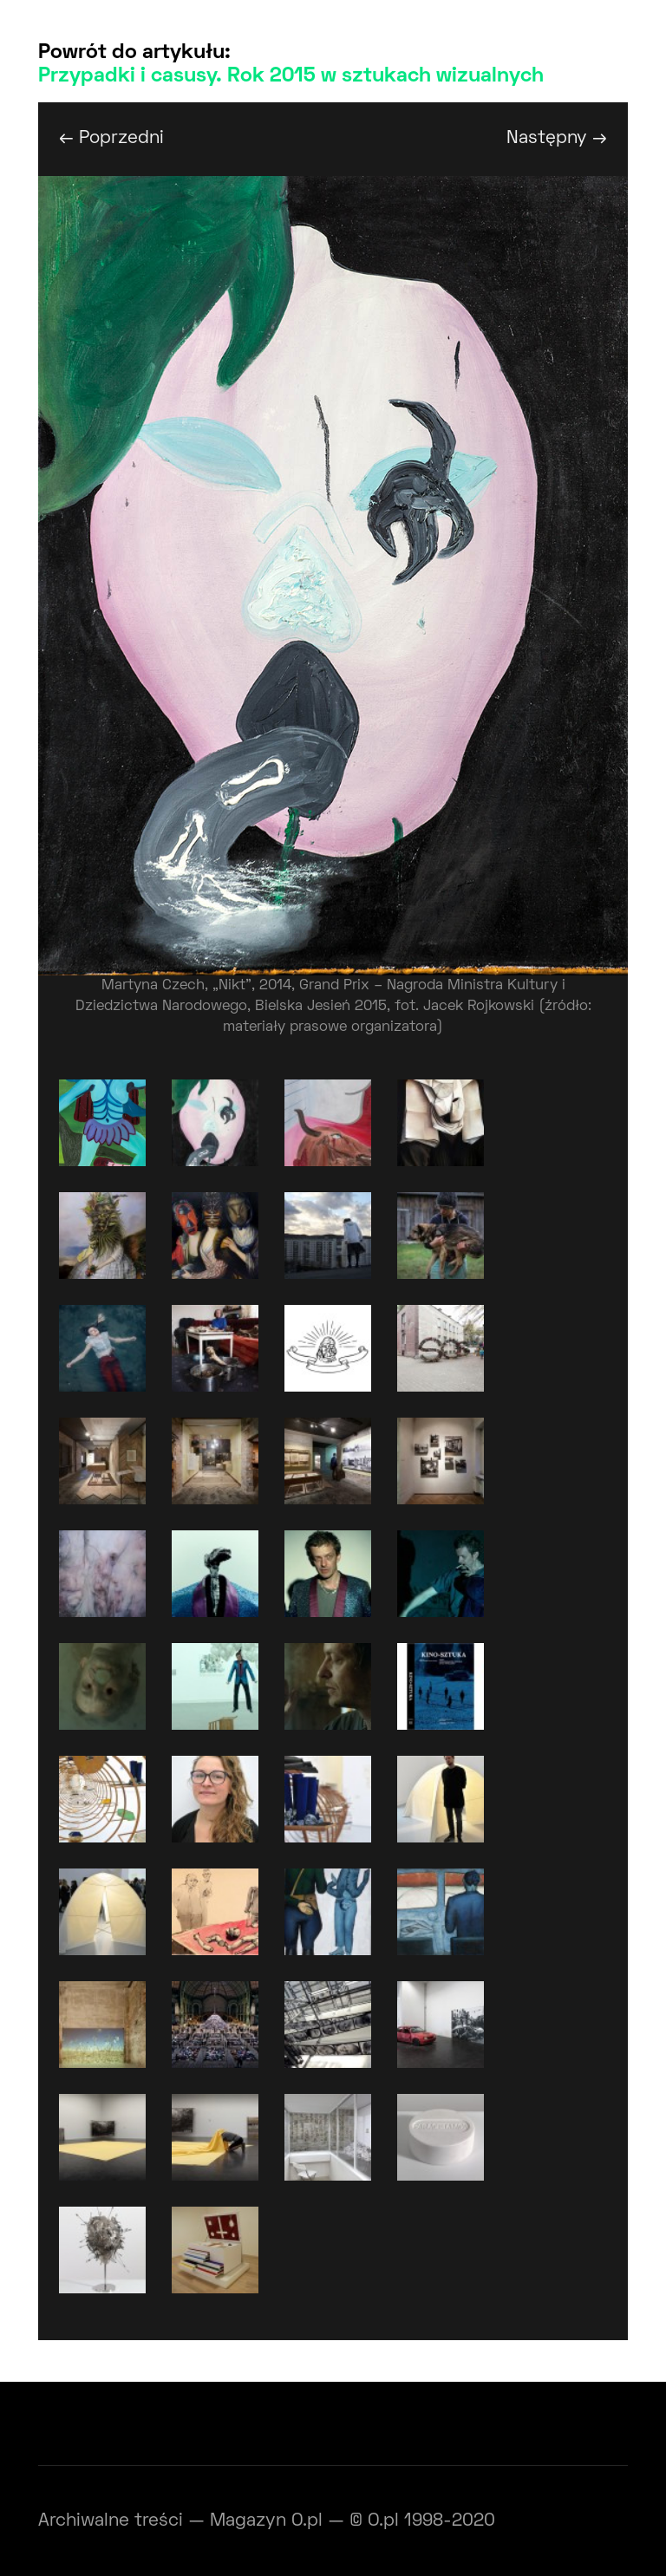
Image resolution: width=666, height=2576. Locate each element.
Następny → (556, 138)
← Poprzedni (111, 138)
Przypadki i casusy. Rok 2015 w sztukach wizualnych (291, 76)
